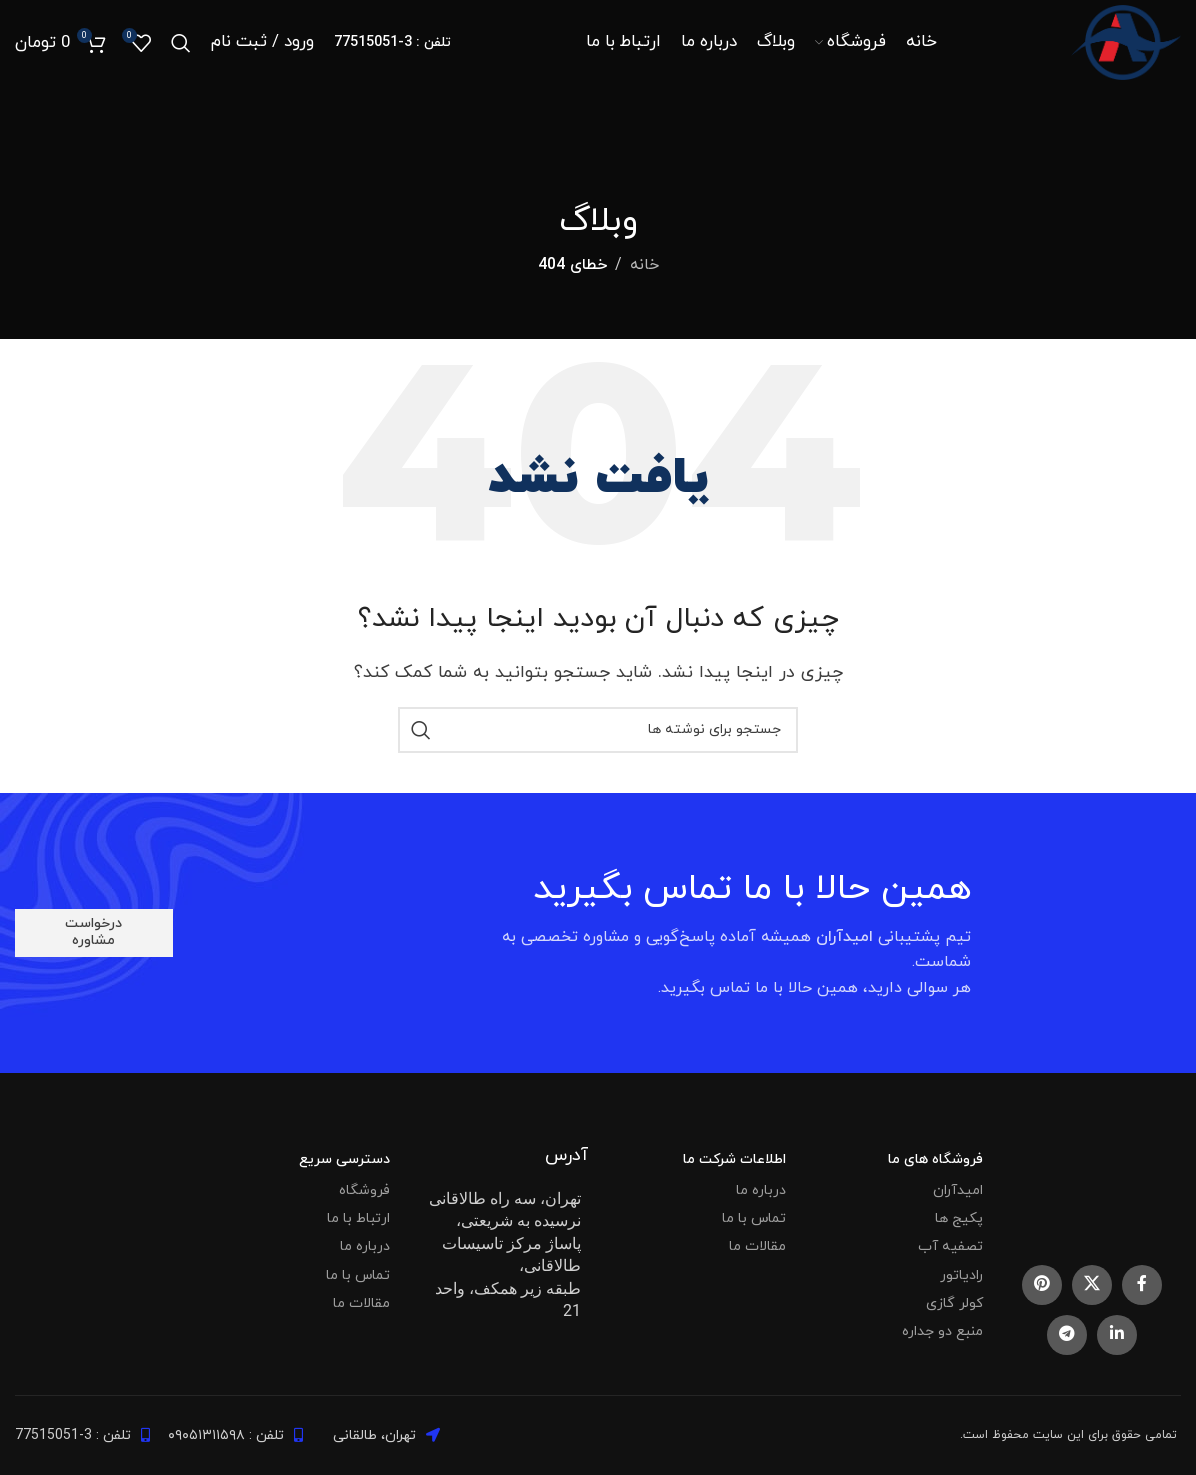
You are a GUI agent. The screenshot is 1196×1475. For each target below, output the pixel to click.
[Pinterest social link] (1042, 1285)
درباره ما (761, 1190)
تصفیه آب (950, 1246)
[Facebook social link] (1142, 1285)
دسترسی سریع (344, 1159)
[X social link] (1092, 1285)
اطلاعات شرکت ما (734, 1159)
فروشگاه (364, 1190)
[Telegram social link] (1067, 1335)
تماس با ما (754, 1218)
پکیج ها (959, 1218)
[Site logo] (1122, 44)
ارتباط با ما (358, 1218)
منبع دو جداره (942, 1331)
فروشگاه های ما (935, 1159)
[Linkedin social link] (1117, 1335)
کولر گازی (954, 1303)
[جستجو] (181, 45)
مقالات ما (757, 1246)
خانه (644, 265)
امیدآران (958, 1190)
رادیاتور (961, 1275)
